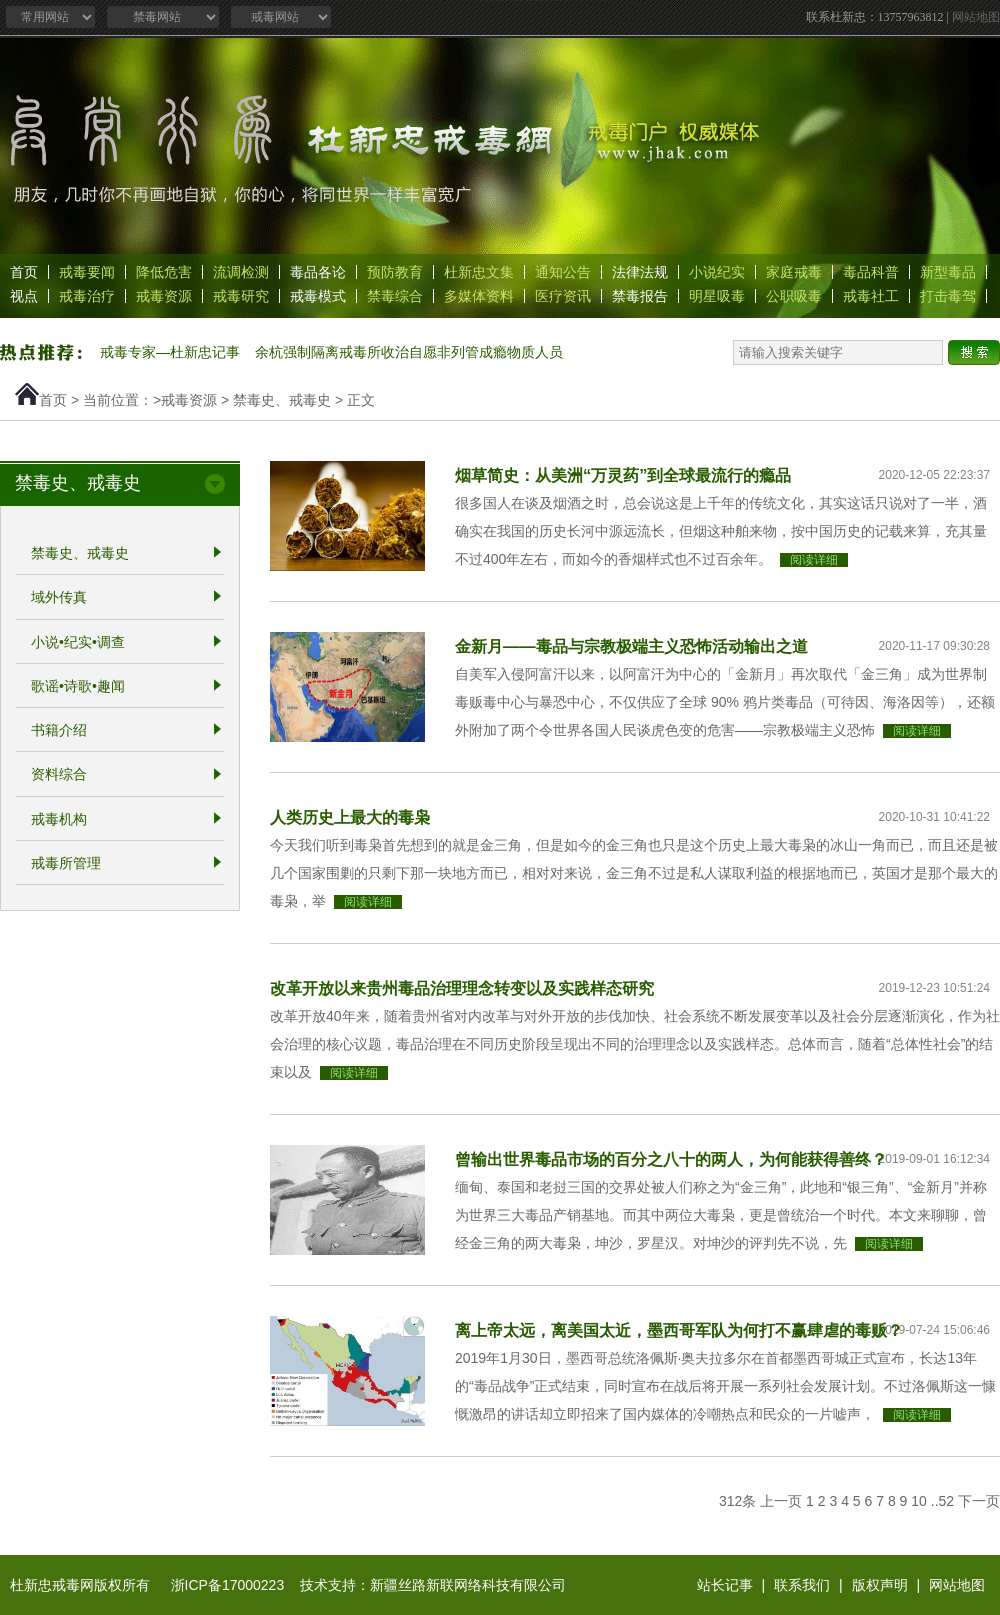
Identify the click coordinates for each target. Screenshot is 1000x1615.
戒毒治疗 (87, 296)
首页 (24, 272)
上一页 (781, 1501)
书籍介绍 (59, 730)
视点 (24, 296)
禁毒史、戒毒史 (282, 400)
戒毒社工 (871, 296)
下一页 (979, 1501)
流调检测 (241, 272)
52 (947, 1501)
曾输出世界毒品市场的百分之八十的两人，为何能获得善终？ (671, 1159)
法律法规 (640, 272)
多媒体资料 (479, 296)
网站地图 (976, 17)
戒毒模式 (318, 296)
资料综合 (59, 775)
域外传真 (59, 598)
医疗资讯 (563, 296)
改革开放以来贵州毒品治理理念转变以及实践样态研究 (462, 988)
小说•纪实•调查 (78, 642)
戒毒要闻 (87, 272)
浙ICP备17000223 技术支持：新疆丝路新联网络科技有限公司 (368, 1585)
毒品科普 (871, 272)
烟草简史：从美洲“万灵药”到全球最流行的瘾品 (623, 475)
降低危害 (164, 272)
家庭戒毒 (794, 272)
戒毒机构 (59, 819)
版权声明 (880, 1585)
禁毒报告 (640, 296)
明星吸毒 (717, 296)
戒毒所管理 (66, 863)
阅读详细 (814, 560)
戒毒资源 (164, 296)
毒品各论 (318, 272)
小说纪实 (717, 272)
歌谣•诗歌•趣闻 (78, 686)
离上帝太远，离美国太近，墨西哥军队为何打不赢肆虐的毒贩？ (679, 1330)
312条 (737, 1501)
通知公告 (563, 272)
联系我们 (802, 1585)
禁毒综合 (395, 296)
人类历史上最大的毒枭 (350, 817)
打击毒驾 (948, 296)
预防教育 (395, 272)
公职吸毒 (794, 296)
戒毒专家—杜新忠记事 (170, 352)
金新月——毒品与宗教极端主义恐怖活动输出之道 (631, 646)
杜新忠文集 (479, 272)
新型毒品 (948, 272)
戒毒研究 (241, 296)
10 (919, 1501)
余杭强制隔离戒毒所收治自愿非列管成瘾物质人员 (409, 352)
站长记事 (725, 1585)
